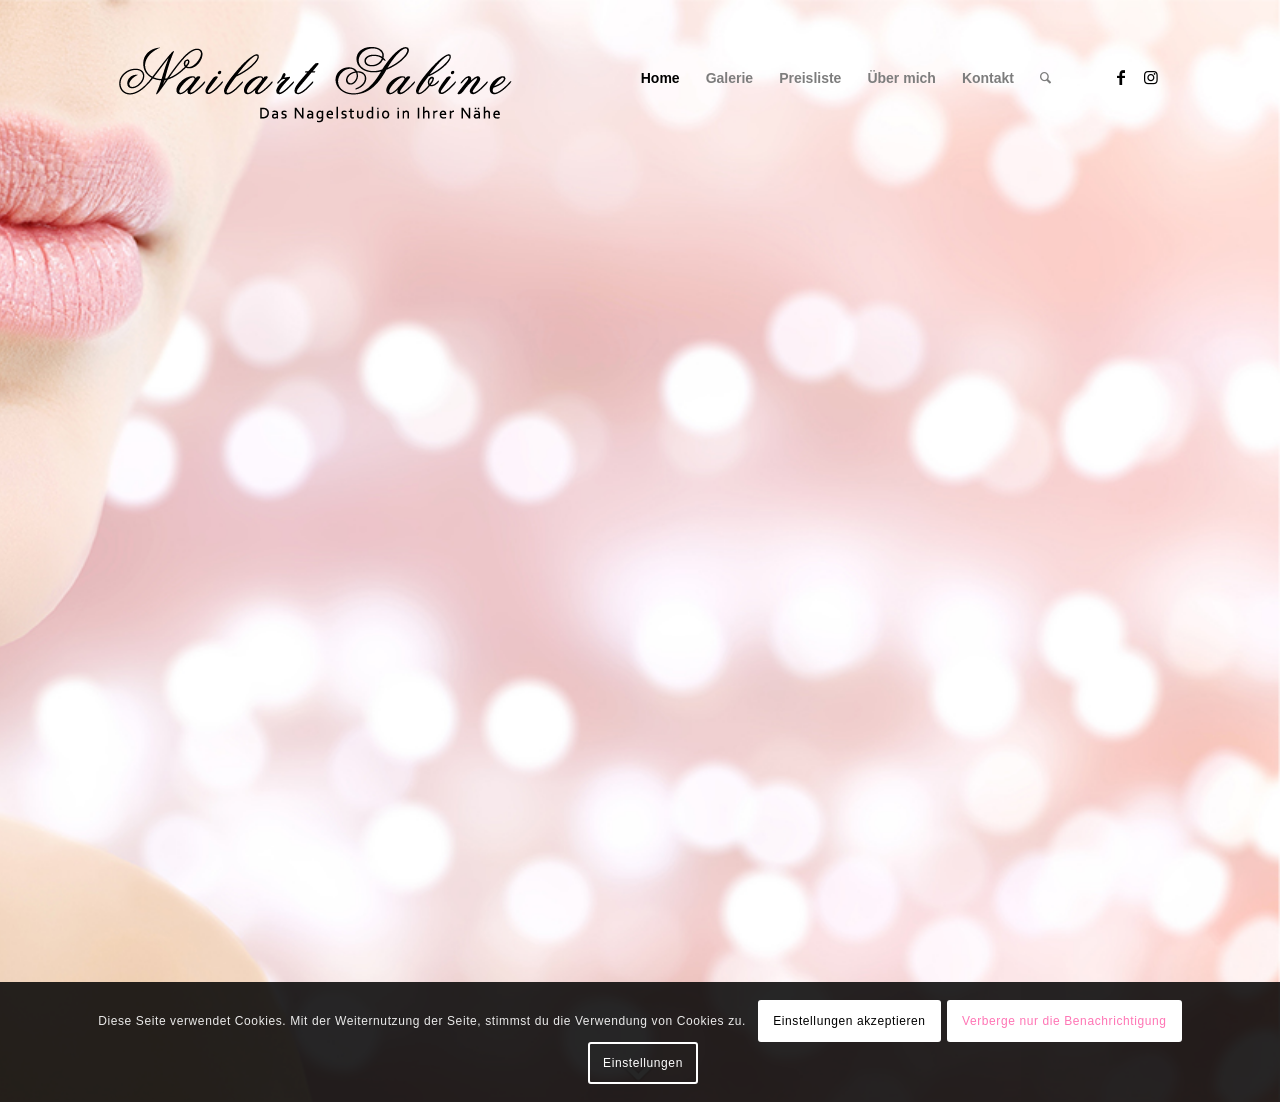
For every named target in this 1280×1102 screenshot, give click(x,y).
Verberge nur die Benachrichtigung (1064, 1021)
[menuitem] (660, 78)
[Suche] (1045, 78)
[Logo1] (314, 78)
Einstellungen (643, 1063)
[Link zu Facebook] (1121, 77)
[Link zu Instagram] (1151, 77)
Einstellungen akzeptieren (849, 1021)
